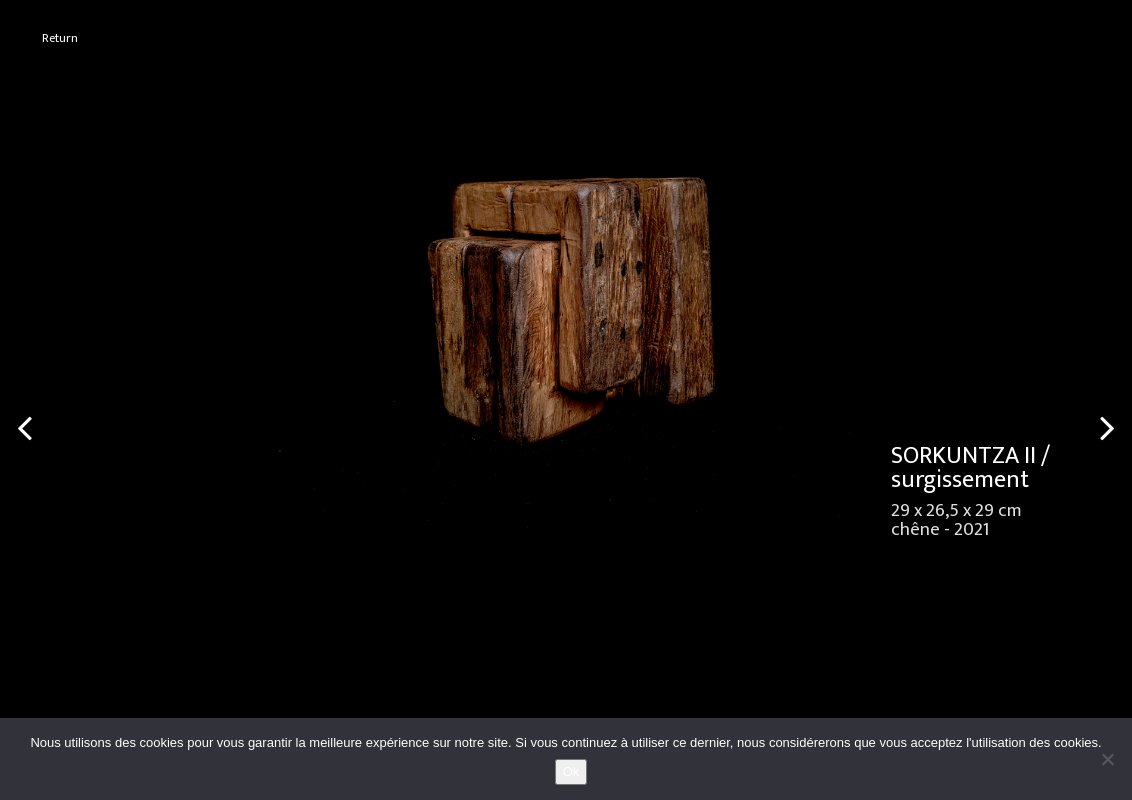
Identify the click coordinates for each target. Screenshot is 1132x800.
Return (60, 38)
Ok (571, 771)
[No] (1107, 759)
